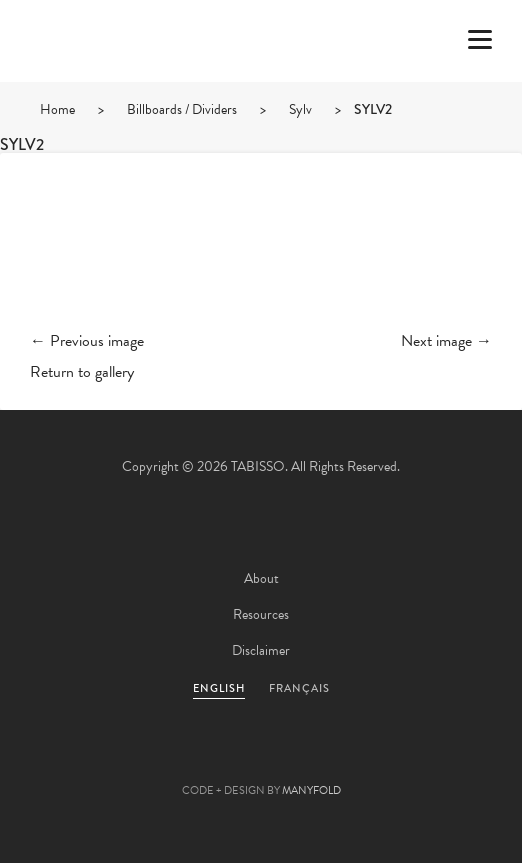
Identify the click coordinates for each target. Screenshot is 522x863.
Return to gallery (82, 372)
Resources (261, 614)
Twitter (153, 759)
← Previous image (87, 341)
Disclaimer (261, 650)
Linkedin (315, 759)
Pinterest (261, 759)
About (261, 578)
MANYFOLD (311, 790)
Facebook (207, 759)
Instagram (369, 759)
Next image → (446, 341)
